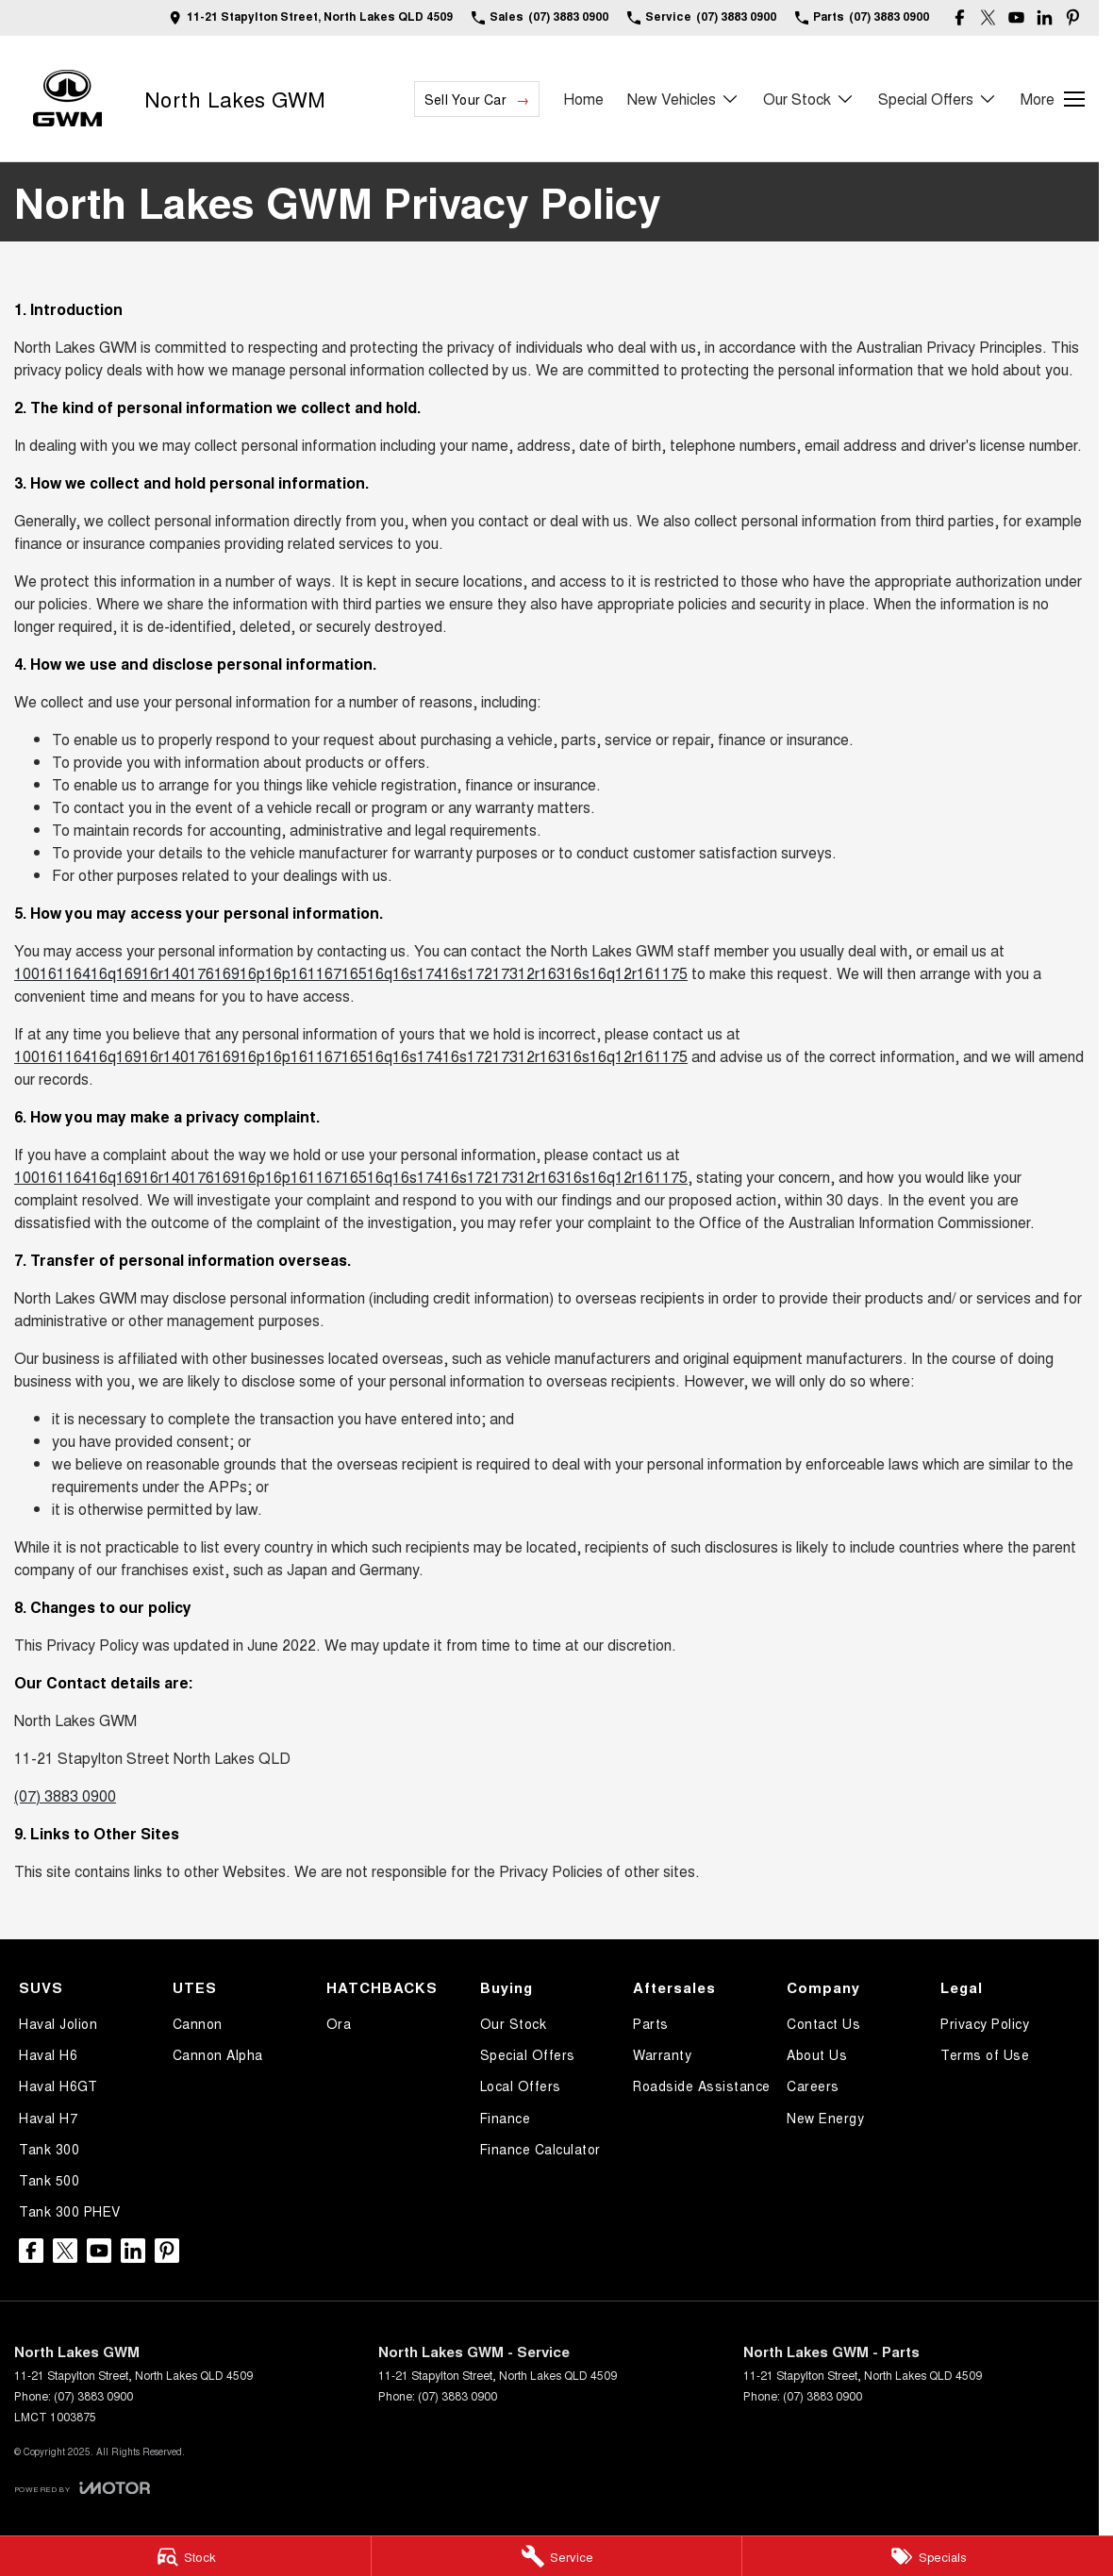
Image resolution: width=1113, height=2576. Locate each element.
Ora (339, 2023)
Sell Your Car (465, 99)
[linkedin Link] (1044, 17)
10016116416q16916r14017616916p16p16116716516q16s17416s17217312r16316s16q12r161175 (351, 973)
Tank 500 (49, 2179)
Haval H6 (48, 2054)
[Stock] (185, 2556)
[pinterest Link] (1073, 17)
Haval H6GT (58, 2085)
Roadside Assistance (702, 2085)
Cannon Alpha (218, 2054)
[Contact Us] (311, 17)
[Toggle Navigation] (1053, 99)
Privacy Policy (984, 2023)
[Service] (557, 2556)
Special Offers (527, 2054)
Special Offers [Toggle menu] (937, 98)
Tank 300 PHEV (70, 2211)
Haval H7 (48, 2117)
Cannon (198, 2023)
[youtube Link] (1016, 17)
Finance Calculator (540, 2148)
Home (583, 98)
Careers (813, 2085)
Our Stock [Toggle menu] (809, 98)
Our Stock (513, 2023)
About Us (817, 2054)
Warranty (662, 2054)
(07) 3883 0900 (65, 1795)
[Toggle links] (82, 2488)
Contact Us (823, 2023)
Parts (651, 2023)
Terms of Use (984, 2054)
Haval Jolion (58, 2023)
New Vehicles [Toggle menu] (683, 98)
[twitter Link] (988, 17)
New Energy (825, 2117)
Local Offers (520, 2085)
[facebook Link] (960, 17)
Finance (505, 2117)
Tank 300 (49, 2148)
